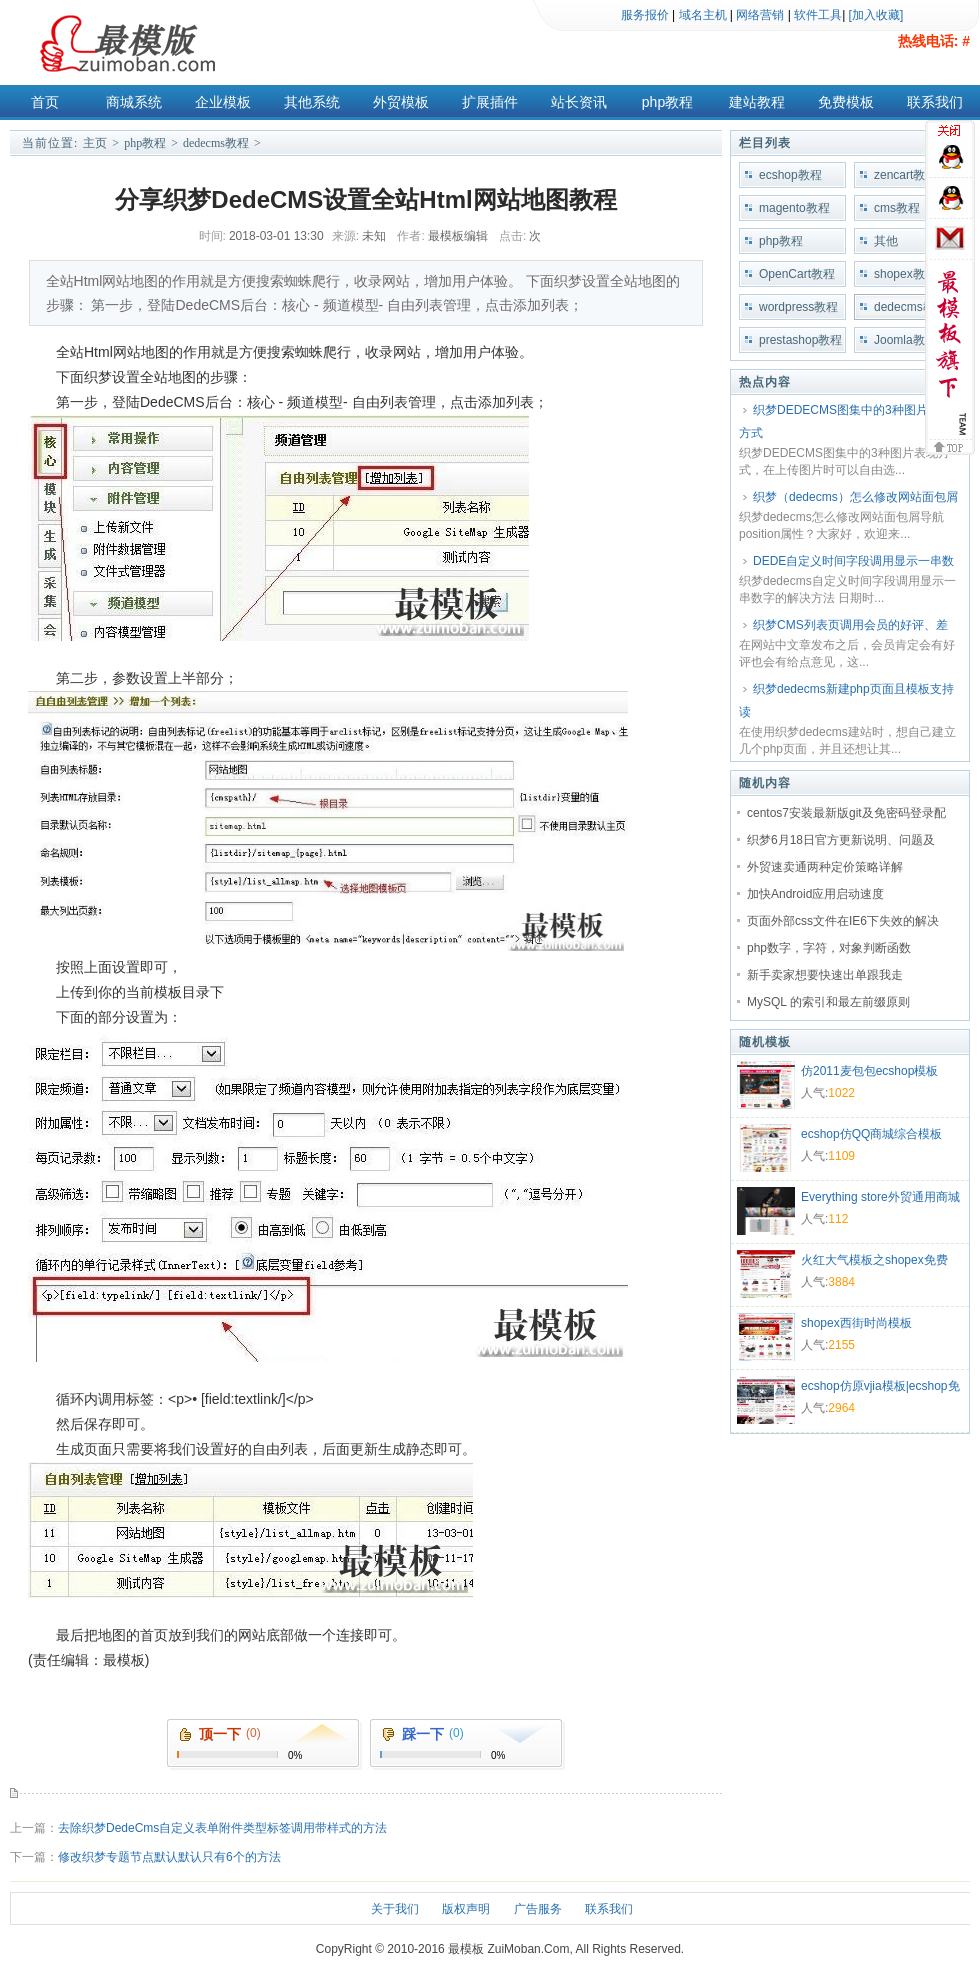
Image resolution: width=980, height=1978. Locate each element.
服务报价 (645, 15)
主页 (95, 143)
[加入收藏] (876, 15)
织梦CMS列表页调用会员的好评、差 (850, 625)
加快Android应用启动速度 (815, 894)
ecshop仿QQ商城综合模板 (871, 1134)
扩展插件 (490, 102)
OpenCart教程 (797, 274)
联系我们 (935, 102)
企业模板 (223, 102)
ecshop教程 (790, 175)
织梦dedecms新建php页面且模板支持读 (846, 700)
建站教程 (757, 102)
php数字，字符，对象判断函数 (829, 948)
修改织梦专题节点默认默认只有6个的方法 (169, 1857)
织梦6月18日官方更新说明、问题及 (841, 840)
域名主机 (703, 15)
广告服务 (538, 1909)
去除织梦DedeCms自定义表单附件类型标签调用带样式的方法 (222, 1828)
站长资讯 (579, 102)
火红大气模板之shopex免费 (874, 1260)
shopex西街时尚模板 (856, 1323)
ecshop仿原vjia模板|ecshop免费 (880, 1388)
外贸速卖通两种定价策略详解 (825, 867)
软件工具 (818, 15)
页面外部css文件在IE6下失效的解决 (843, 921)
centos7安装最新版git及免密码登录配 (846, 813)
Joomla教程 (905, 340)
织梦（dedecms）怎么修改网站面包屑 (855, 497)
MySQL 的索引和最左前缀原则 (828, 1002)
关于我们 (395, 1909)
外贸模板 (401, 102)
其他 (886, 241)
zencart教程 (905, 175)
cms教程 (897, 208)
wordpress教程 (798, 307)
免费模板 (846, 102)
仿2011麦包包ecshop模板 (869, 1071)
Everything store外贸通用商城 (880, 1197)
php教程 (667, 102)
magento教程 (794, 208)
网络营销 (760, 15)
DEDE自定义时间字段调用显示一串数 (853, 561)
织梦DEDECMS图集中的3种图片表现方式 (845, 421)
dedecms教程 (216, 143)
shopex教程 (905, 274)
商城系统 (134, 102)
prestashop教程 (800, 340)
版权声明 (466, 1909)
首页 (45, 102)
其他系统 (312, 102)
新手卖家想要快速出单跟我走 (825, 975)
